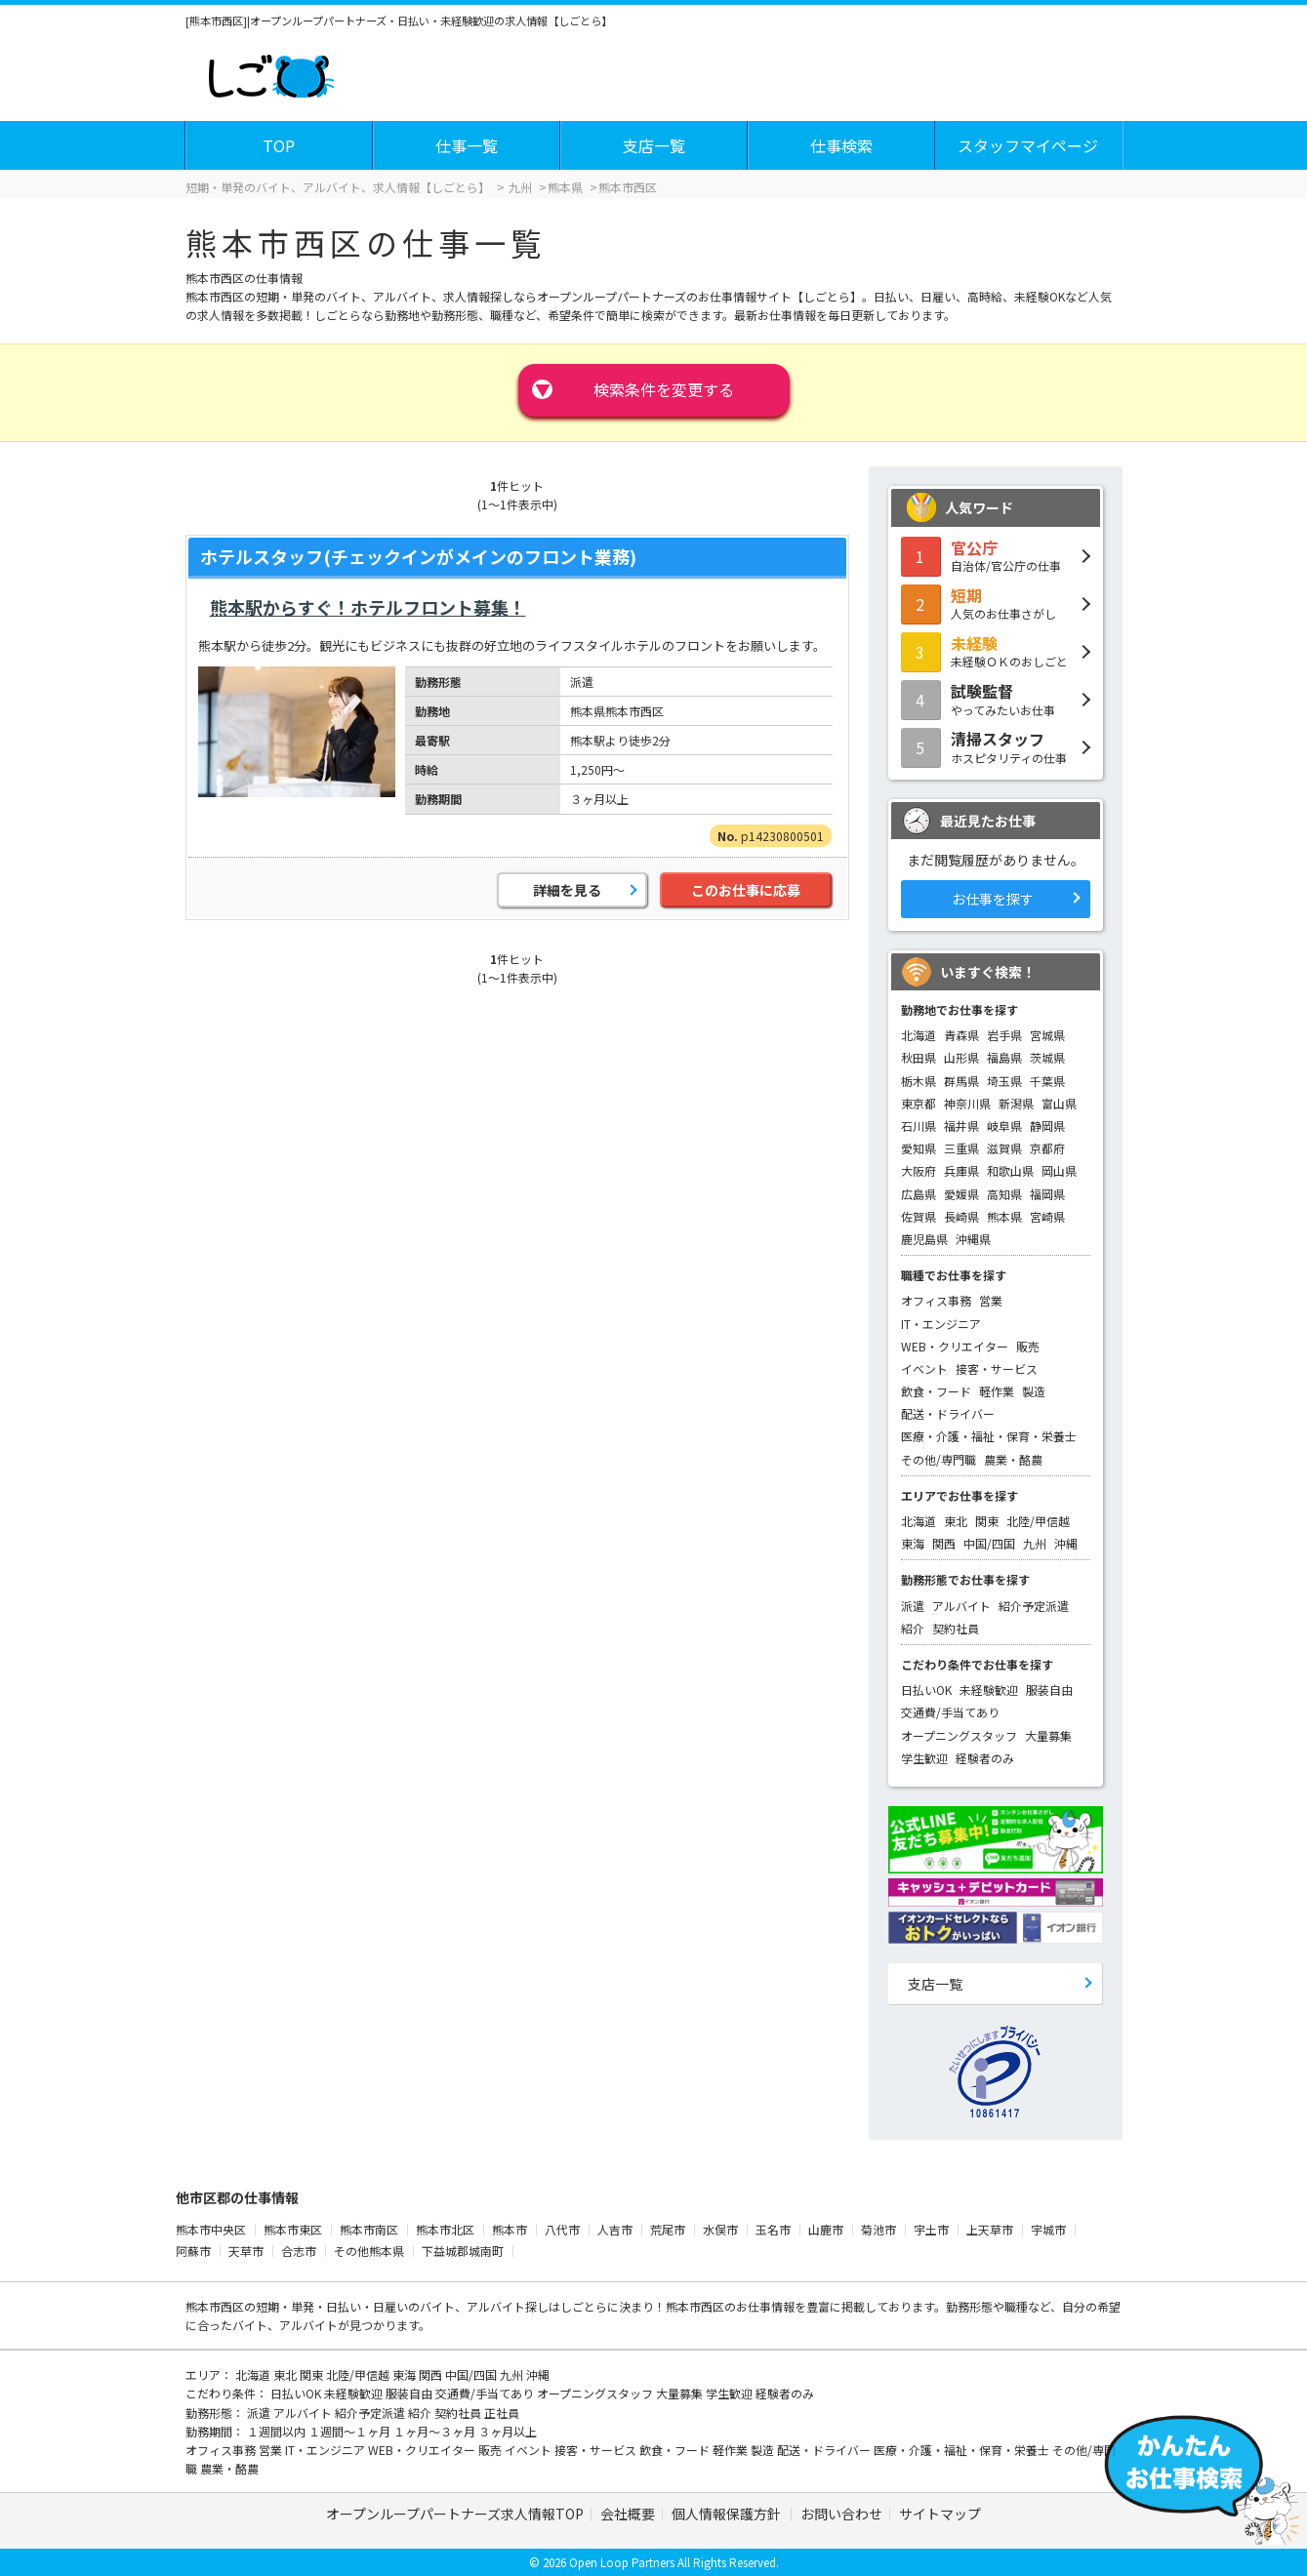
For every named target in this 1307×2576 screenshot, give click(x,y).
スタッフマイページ (1028, 145)
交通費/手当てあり (950, 1712)
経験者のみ (985, 1758)
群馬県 (961, 1080)
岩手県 (1004, 1034)
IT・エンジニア (941, 1323)
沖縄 (1066, 1543)
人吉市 (615, 2229)
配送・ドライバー (948, 1413)
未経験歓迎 (989, 1689)
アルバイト (961, 1605)
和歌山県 (1010, 1170)
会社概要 (627, 2513)
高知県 (1004, 1194)
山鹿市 (825, 2229)
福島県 (1004, 1057)
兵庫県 (961, 1170)
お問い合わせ (841, 2513)
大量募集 (1048, 1735)
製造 (1033, 1391)
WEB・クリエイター (954, 1346)
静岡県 (1047, 1125)
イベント (924, 1368)
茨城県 (1047, 1057)
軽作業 (996, 1391)
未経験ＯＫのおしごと (995, 650)
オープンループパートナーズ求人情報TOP (455, 2513)
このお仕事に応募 (745, 890)
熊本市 (509, 2229)
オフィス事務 (936, 1300)
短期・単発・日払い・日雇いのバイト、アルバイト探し (402, 2306)
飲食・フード (936, 1391)
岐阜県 (1004, 1125)
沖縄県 (973, 1238)
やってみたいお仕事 (995, 698)
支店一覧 (654, 145)
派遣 (912, 1605)
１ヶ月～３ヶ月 (435, 2431)
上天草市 (989, 2229)
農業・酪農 (1013, 1459)
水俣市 (720, 2229)
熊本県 (1004, 1216)
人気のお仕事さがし (995, 603)
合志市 (298, 2250)
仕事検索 (841, 145)
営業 (990, 1300)
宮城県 (1047, 1034)
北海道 (918, 1034)
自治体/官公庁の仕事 (995, 555)
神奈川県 (967, 1103)
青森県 (961, 1034)
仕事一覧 (466, 145)
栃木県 (918, 1080)
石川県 (918, 1125)
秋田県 (918, 1057)
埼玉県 (1004, 1080)
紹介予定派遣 (1034, 1605)
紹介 (912, 1628)
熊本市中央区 (211, 2229)
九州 (1034, 1543)
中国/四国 (989, 1543)
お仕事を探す (993, 898)
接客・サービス (997, 1368)
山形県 (961, 1057)
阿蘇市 (193, 2250)
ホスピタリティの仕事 (995, 746)
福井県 (961, 1125)
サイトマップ (940, 2513)
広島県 (918, 1194)
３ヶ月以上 (507, 2431)
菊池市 (878, 2229)
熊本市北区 (445, 2229)
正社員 (501, 2412)
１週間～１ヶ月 (350, 2431)
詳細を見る (567, 890)
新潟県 (1016, 1103)
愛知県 (918, 1148)
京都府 (1047, 1148)
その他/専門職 (938, 1459)
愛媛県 (961, 1194)
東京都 (918, 1103)
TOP (279, 145)
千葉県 (1047, 1080)
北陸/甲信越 (1038, 1520)
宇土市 (931, 2229)
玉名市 (773, 2229)
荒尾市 (667, 2229)
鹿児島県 (924, 1238)
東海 (912, 1543)
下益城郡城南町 (463, 2250)
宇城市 (1048, 2229)
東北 (955, 1520)
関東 (987, 1520)
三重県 (961, 1148)
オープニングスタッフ (959, 1735)
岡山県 (1059, 1170)
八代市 (562, 2229)
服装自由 (1049, 1689)
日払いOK (926, 1689)
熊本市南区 (369, 2229)
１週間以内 (277, 2431)
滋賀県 (1004, 1148)
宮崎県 (1047, 1216)
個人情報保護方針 (728, 2513)
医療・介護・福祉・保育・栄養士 (989, 1436)
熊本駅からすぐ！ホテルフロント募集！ (368, 607)
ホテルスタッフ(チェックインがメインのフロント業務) (418, 556)
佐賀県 (918, 1216)
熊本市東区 (293, 2229)
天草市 (246, 2250)
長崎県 (961, 1216)
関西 (944, 1543)
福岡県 (1047, 1194)
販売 (1028, 1346)
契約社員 (955, 1628)
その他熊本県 (369, 2250)
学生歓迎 (924, 1758)
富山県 (1059, 1103)
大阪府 (918, 1170)
